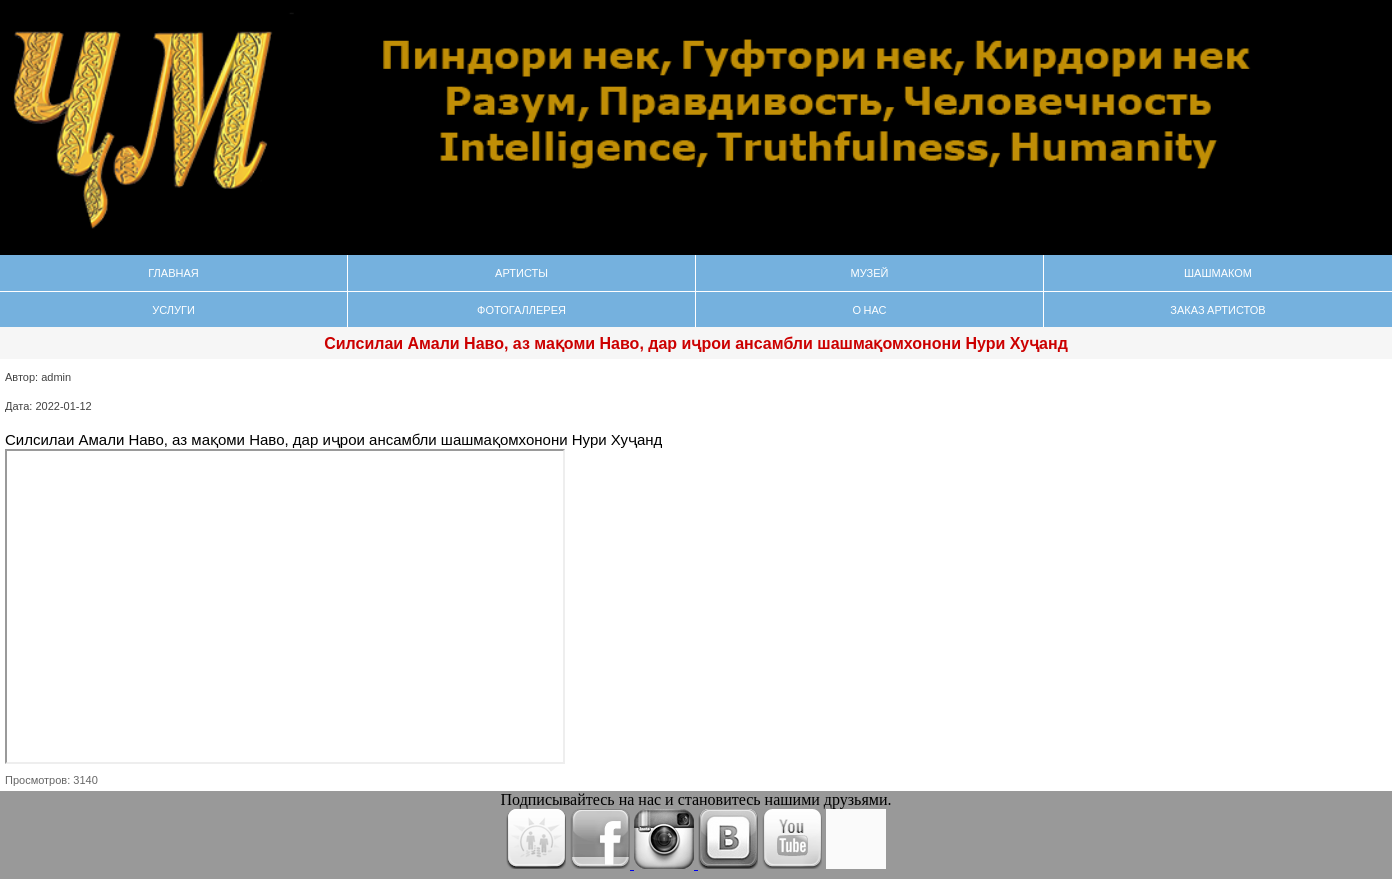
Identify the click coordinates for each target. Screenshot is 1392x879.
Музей (870, 272)
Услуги (173, 309)
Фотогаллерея (521, 309)
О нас (869, 309)
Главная (173, 272)
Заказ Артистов (1217, 309)
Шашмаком (1218, 272)
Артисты (521, 272)
